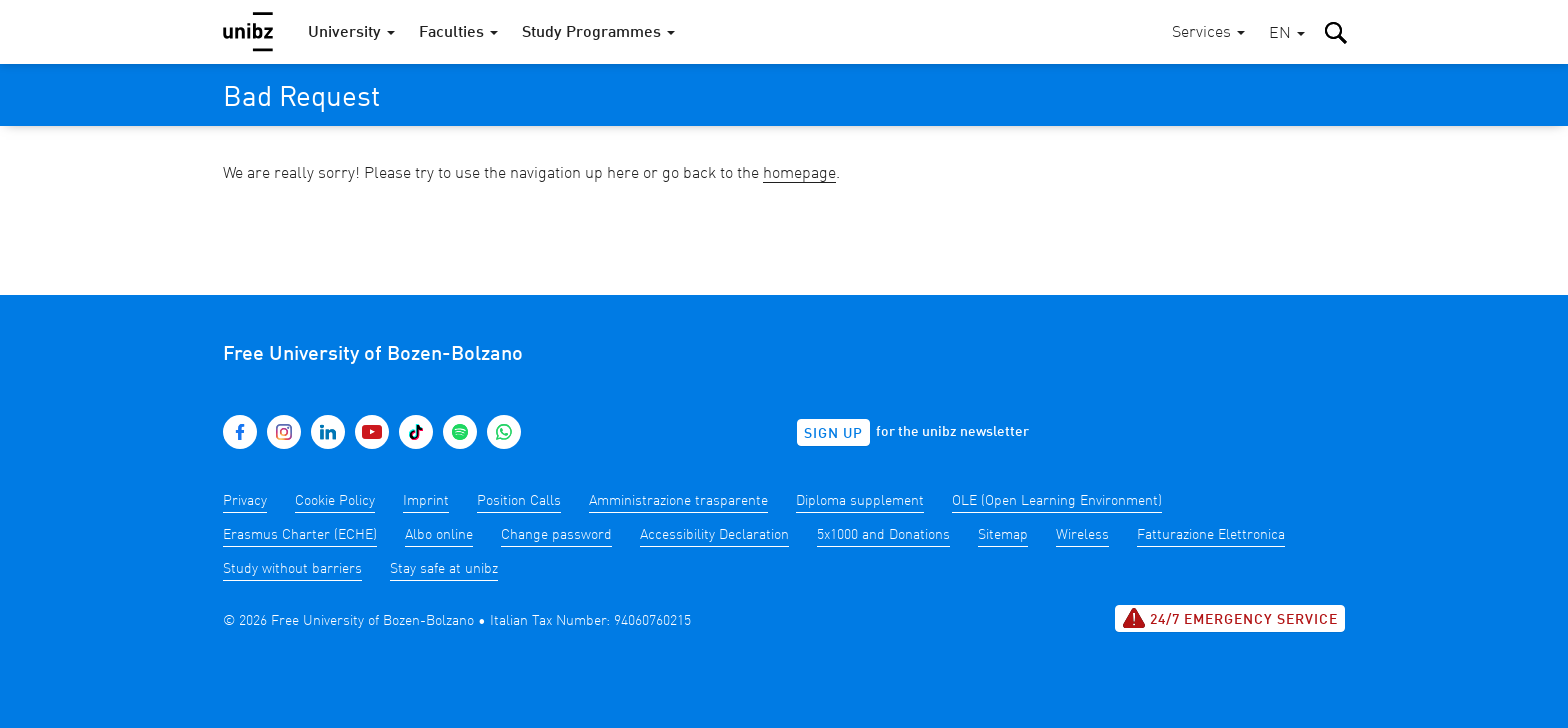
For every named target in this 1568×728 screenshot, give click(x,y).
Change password (556, 535)
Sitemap (1003, 535)
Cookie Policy (335, 501)
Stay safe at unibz (444, 569)
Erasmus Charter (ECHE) (300, 535)
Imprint (426, 501)
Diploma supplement (860, 501)
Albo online (439, 535)
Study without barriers (292, 569)
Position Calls (519, 501)
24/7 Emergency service (1230, 618)
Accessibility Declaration (714, 535)
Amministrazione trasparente (678, 501)
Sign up (833, 434)
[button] (1287, 34)
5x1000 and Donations (883, 535)
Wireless (1082, 535)
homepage (799, 174)
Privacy (245, 501)
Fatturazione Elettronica (1211, 535)
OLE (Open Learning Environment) (1057, 501)
